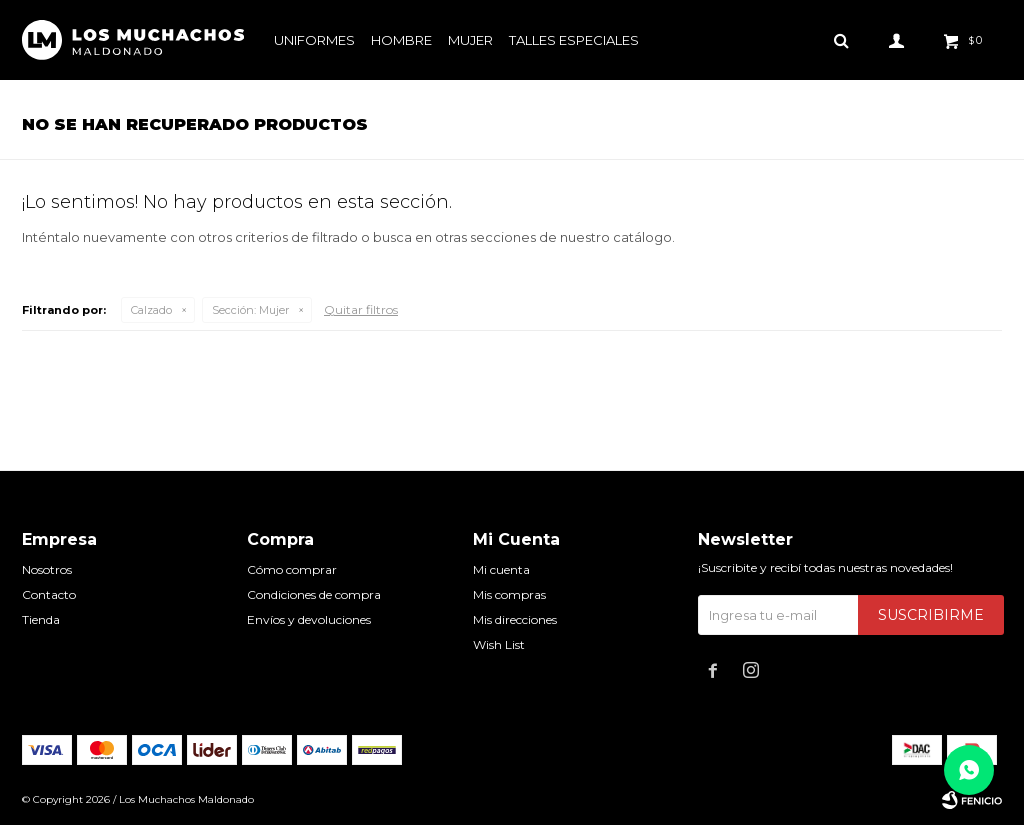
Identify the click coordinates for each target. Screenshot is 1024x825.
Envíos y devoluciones (309, 619)
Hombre (401, 40)
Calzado (151, 310)
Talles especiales (574, 40)
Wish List (499, 644)
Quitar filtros (361, 309)
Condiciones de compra (314, 594)
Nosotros (47, 569)
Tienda (41, 619)
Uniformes (314, 40)
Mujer (470, 40)
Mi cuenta (501, 569)
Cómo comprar (292, 569)
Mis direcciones (515, 619)
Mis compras (509, 594)
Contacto (49, 594)
